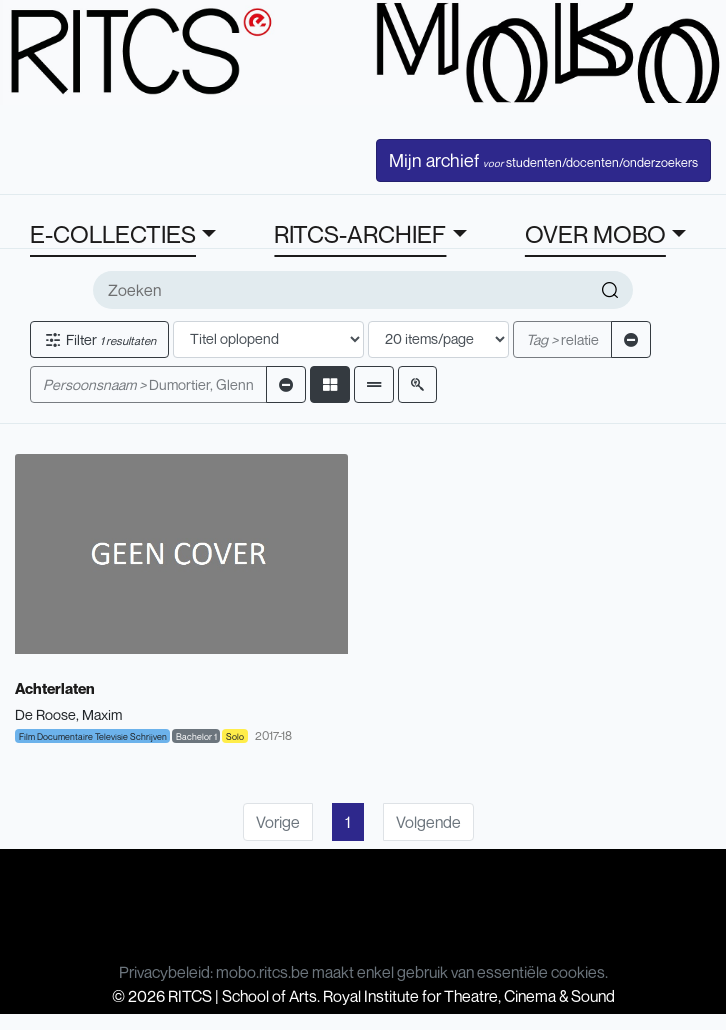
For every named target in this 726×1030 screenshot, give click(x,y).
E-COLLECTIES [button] (113, 234)
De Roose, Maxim (68, 714)
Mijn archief (543, 160)
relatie (562, 339)
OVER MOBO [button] (595, 234)
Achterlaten (55, 688)
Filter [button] (99, 339)
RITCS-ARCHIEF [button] (360, 234)
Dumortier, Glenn (148, 384)
